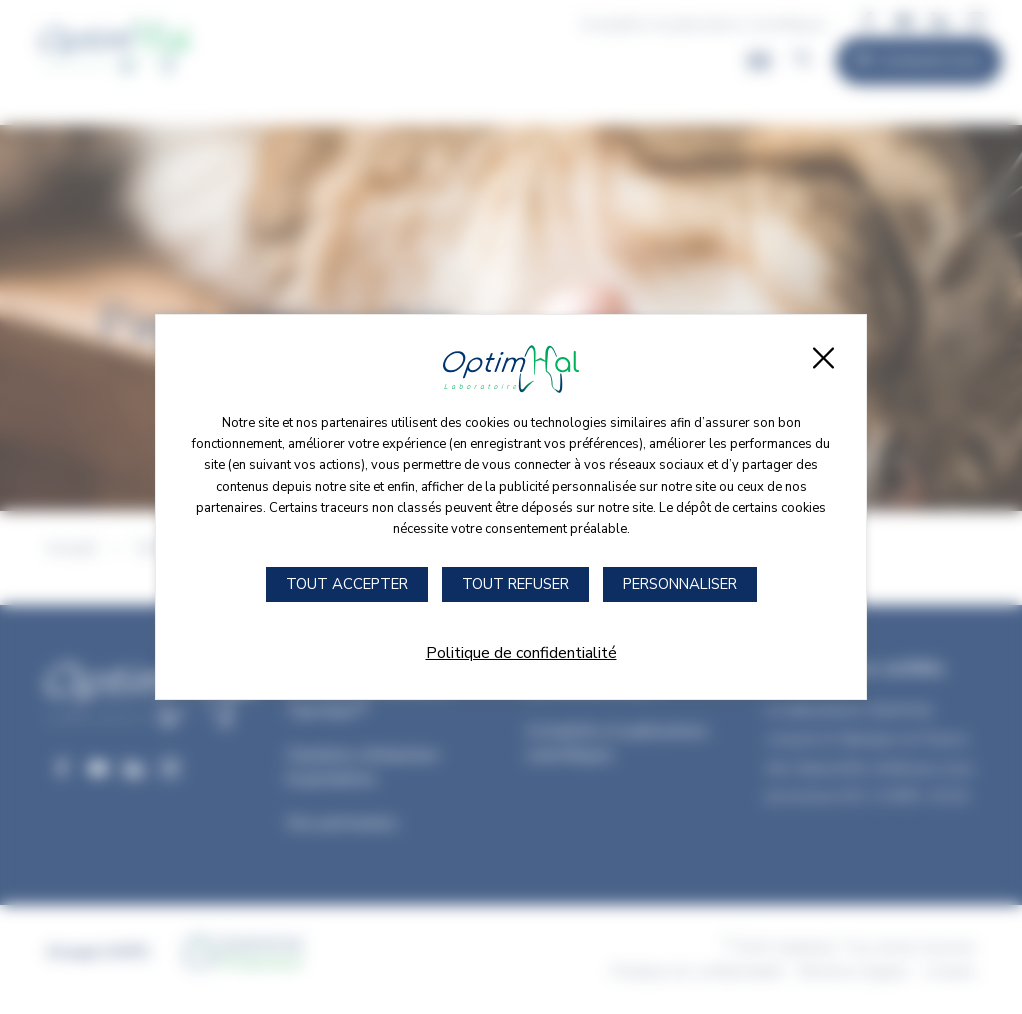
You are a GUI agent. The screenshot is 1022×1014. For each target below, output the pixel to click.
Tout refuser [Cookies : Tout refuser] (515, 584)
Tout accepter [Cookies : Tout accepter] (347, 584)
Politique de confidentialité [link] (521, 653)
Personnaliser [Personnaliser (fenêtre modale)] (680, 584)
